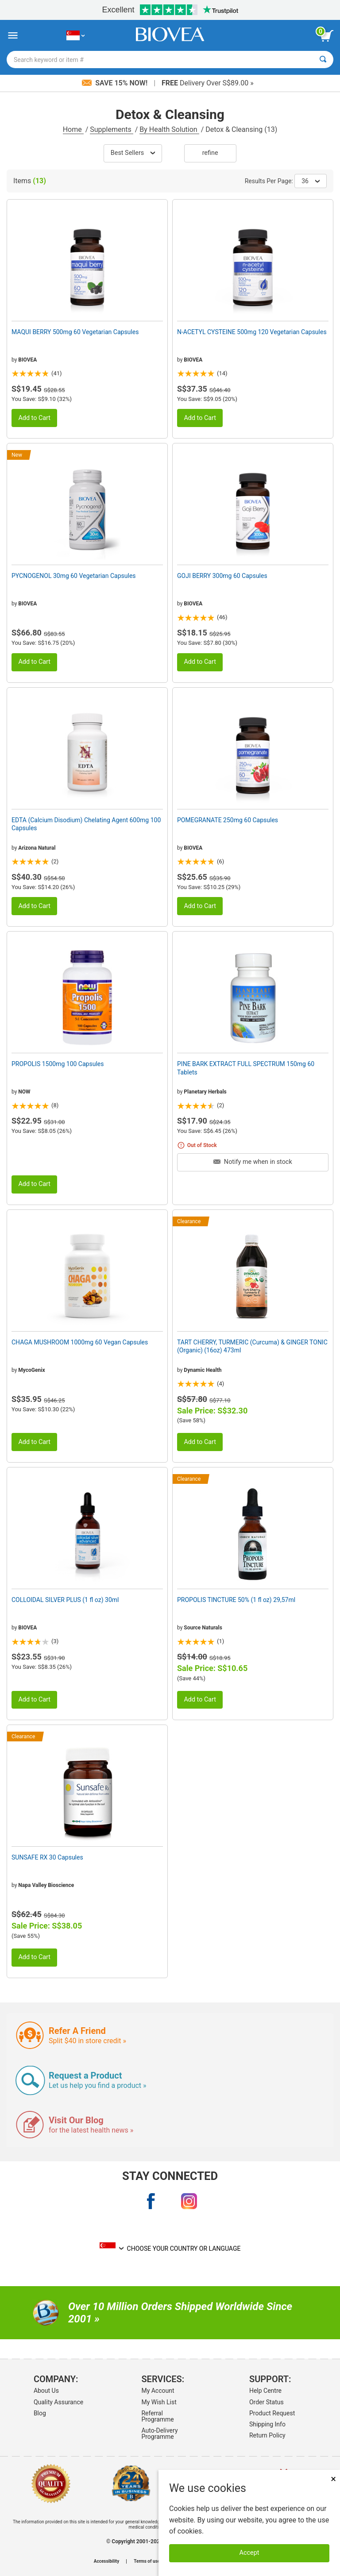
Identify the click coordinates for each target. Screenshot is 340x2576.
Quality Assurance (58, 2402)
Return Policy (267, 2435)
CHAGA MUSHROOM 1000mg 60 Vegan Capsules (80, 1342)
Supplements (111, 129)
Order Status (266, 2402)
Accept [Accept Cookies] (249, 2553)
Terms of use (147, 2561)
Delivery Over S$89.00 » (208, 83)
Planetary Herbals (205, 1092)
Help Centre (265, 2390)
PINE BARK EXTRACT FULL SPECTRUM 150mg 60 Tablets (245, 1067)
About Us (46, 2390)
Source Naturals (203, 1628)
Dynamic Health (202, 1370)
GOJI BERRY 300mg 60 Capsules (222, 575)
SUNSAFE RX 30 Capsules (47, 1857)
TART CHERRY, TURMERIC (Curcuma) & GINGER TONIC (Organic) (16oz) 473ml (252, 1346)
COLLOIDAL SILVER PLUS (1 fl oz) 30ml (65, 1599)
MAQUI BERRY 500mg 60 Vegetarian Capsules (75, 331)
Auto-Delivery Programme (159, 2433)
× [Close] (333, 2478)
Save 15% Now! (115, 83)
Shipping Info (267, 2424)
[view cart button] (327, 35)
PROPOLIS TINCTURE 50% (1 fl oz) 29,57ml (236, 1599)
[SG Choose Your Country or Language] (75, 35)
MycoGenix (31, 1370)
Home (73, 129)
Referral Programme (157, 2416)
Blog (40, 2413)
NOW (24, 1092)
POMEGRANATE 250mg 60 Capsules (227, 820)
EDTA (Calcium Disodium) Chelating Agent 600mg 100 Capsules (86, 824)
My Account (157, 2390)
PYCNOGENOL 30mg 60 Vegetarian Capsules (74, 575)
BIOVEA (27, 360)
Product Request (272, 2413)
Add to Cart (34, 418)
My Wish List (158, 2402)
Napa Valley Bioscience (46, 1885)
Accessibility (106, 2561)
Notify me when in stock (252, 1162)
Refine (210, 153)
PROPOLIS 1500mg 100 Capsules (58, 1063)
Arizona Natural (36, 848)
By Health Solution (169, 129)
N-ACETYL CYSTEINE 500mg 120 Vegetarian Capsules (252, 331)
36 (310, 181)
